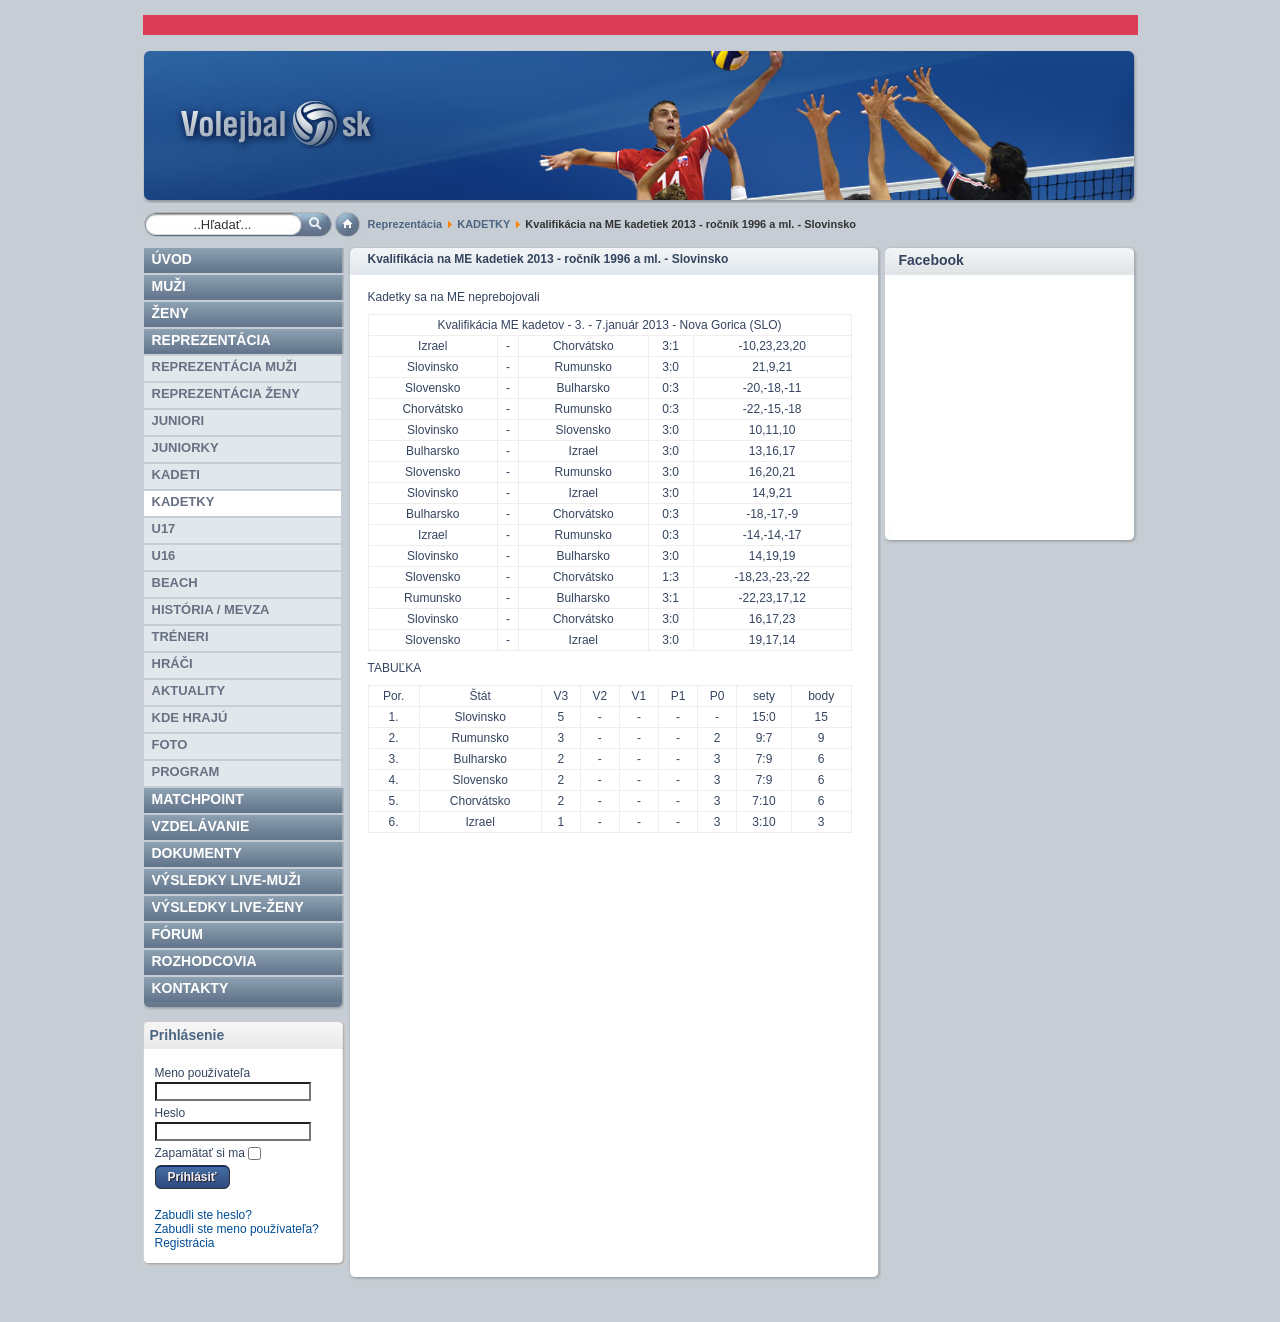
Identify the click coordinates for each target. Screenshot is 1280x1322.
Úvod (172, 259)
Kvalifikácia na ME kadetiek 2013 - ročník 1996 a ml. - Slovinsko (548, 259)
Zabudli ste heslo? (203, 1215)
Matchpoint (198, 799)
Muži (169, 286)
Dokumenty (197, 853)
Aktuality (189, 690)
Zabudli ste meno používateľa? (237, 1229)
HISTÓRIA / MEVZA (211, 609)
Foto (170, 744)
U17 (164, 528)
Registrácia (185, 1243)
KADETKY (483, 224)
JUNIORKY (185, 447)
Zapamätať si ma (200, 1153)
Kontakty (190, 988)
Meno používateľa (203, 1073)
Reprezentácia (405, 224)
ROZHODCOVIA (204, 961)
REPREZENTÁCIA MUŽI (224, 366)
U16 (164, 555)
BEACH (175, 582)
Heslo (170, 1113)
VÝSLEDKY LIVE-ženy (228, 907)
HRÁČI (172, 663)
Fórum (177, 934)
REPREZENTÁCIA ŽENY (226, 393)
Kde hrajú (190, 717)
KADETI (176, 474)
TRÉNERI (180, 636)
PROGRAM (186, 771)
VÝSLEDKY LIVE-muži (226, 880)
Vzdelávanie (201, 826)
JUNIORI (178, 420)
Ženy (170, 313)
